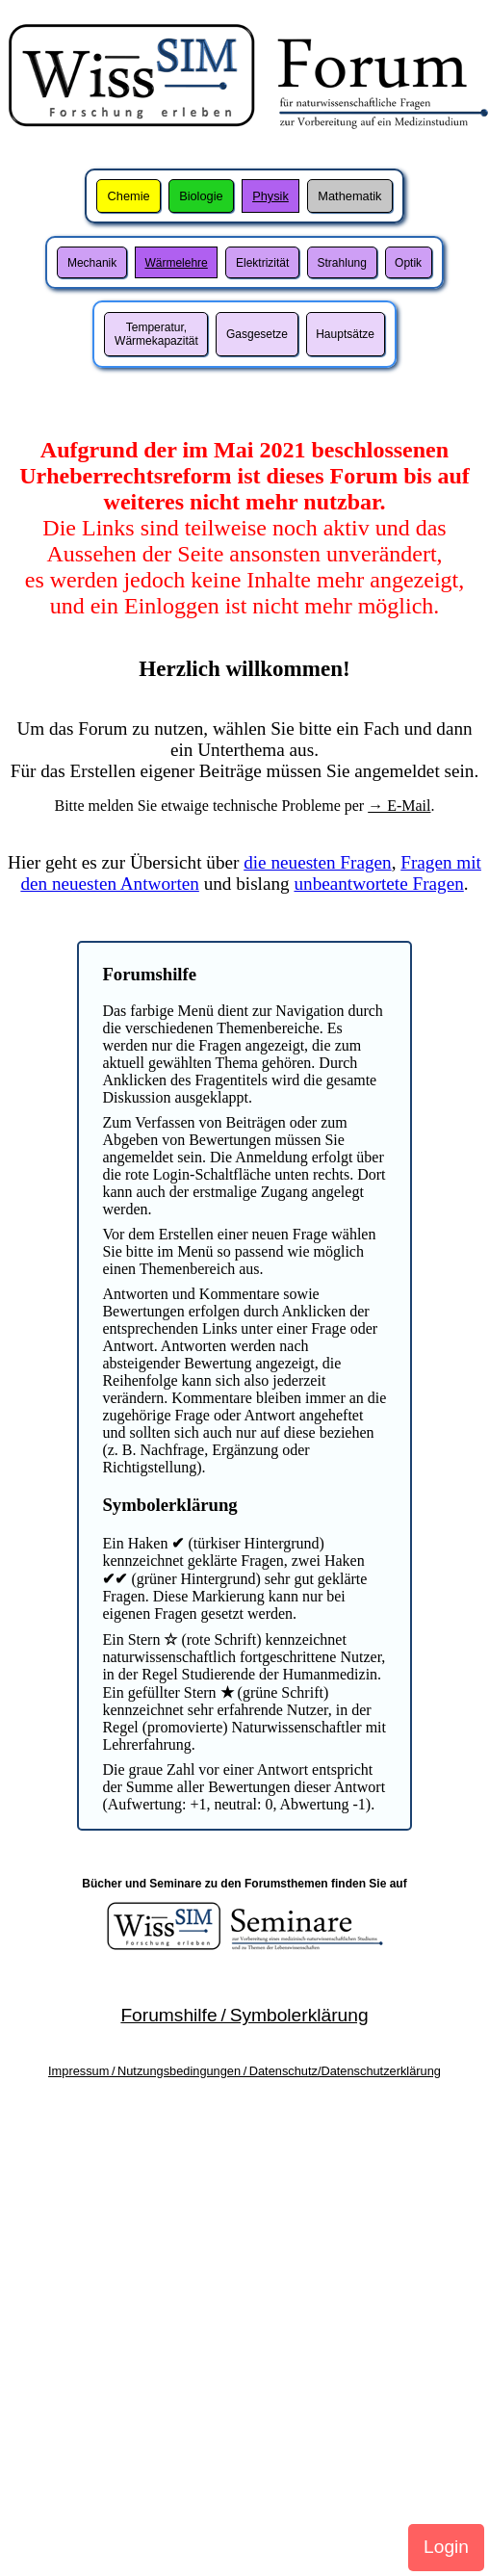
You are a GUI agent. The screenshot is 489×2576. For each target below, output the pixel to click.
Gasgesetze (257, 334)
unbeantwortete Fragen (378, 883)
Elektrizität (262, 263)
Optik (408, 263)
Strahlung (342, 263)
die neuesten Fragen (317, 862)
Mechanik (91, 263)
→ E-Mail (399, 805)
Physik (270, 196)
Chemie (129, 196)
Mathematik (349, 196)
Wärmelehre (175, 263)
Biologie (201, 196)
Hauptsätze (345, 334)
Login (446, 2547)
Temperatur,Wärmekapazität (156, 334)
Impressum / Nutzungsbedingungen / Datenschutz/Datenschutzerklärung (244, 2071)
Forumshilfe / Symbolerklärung (244, 2015)
